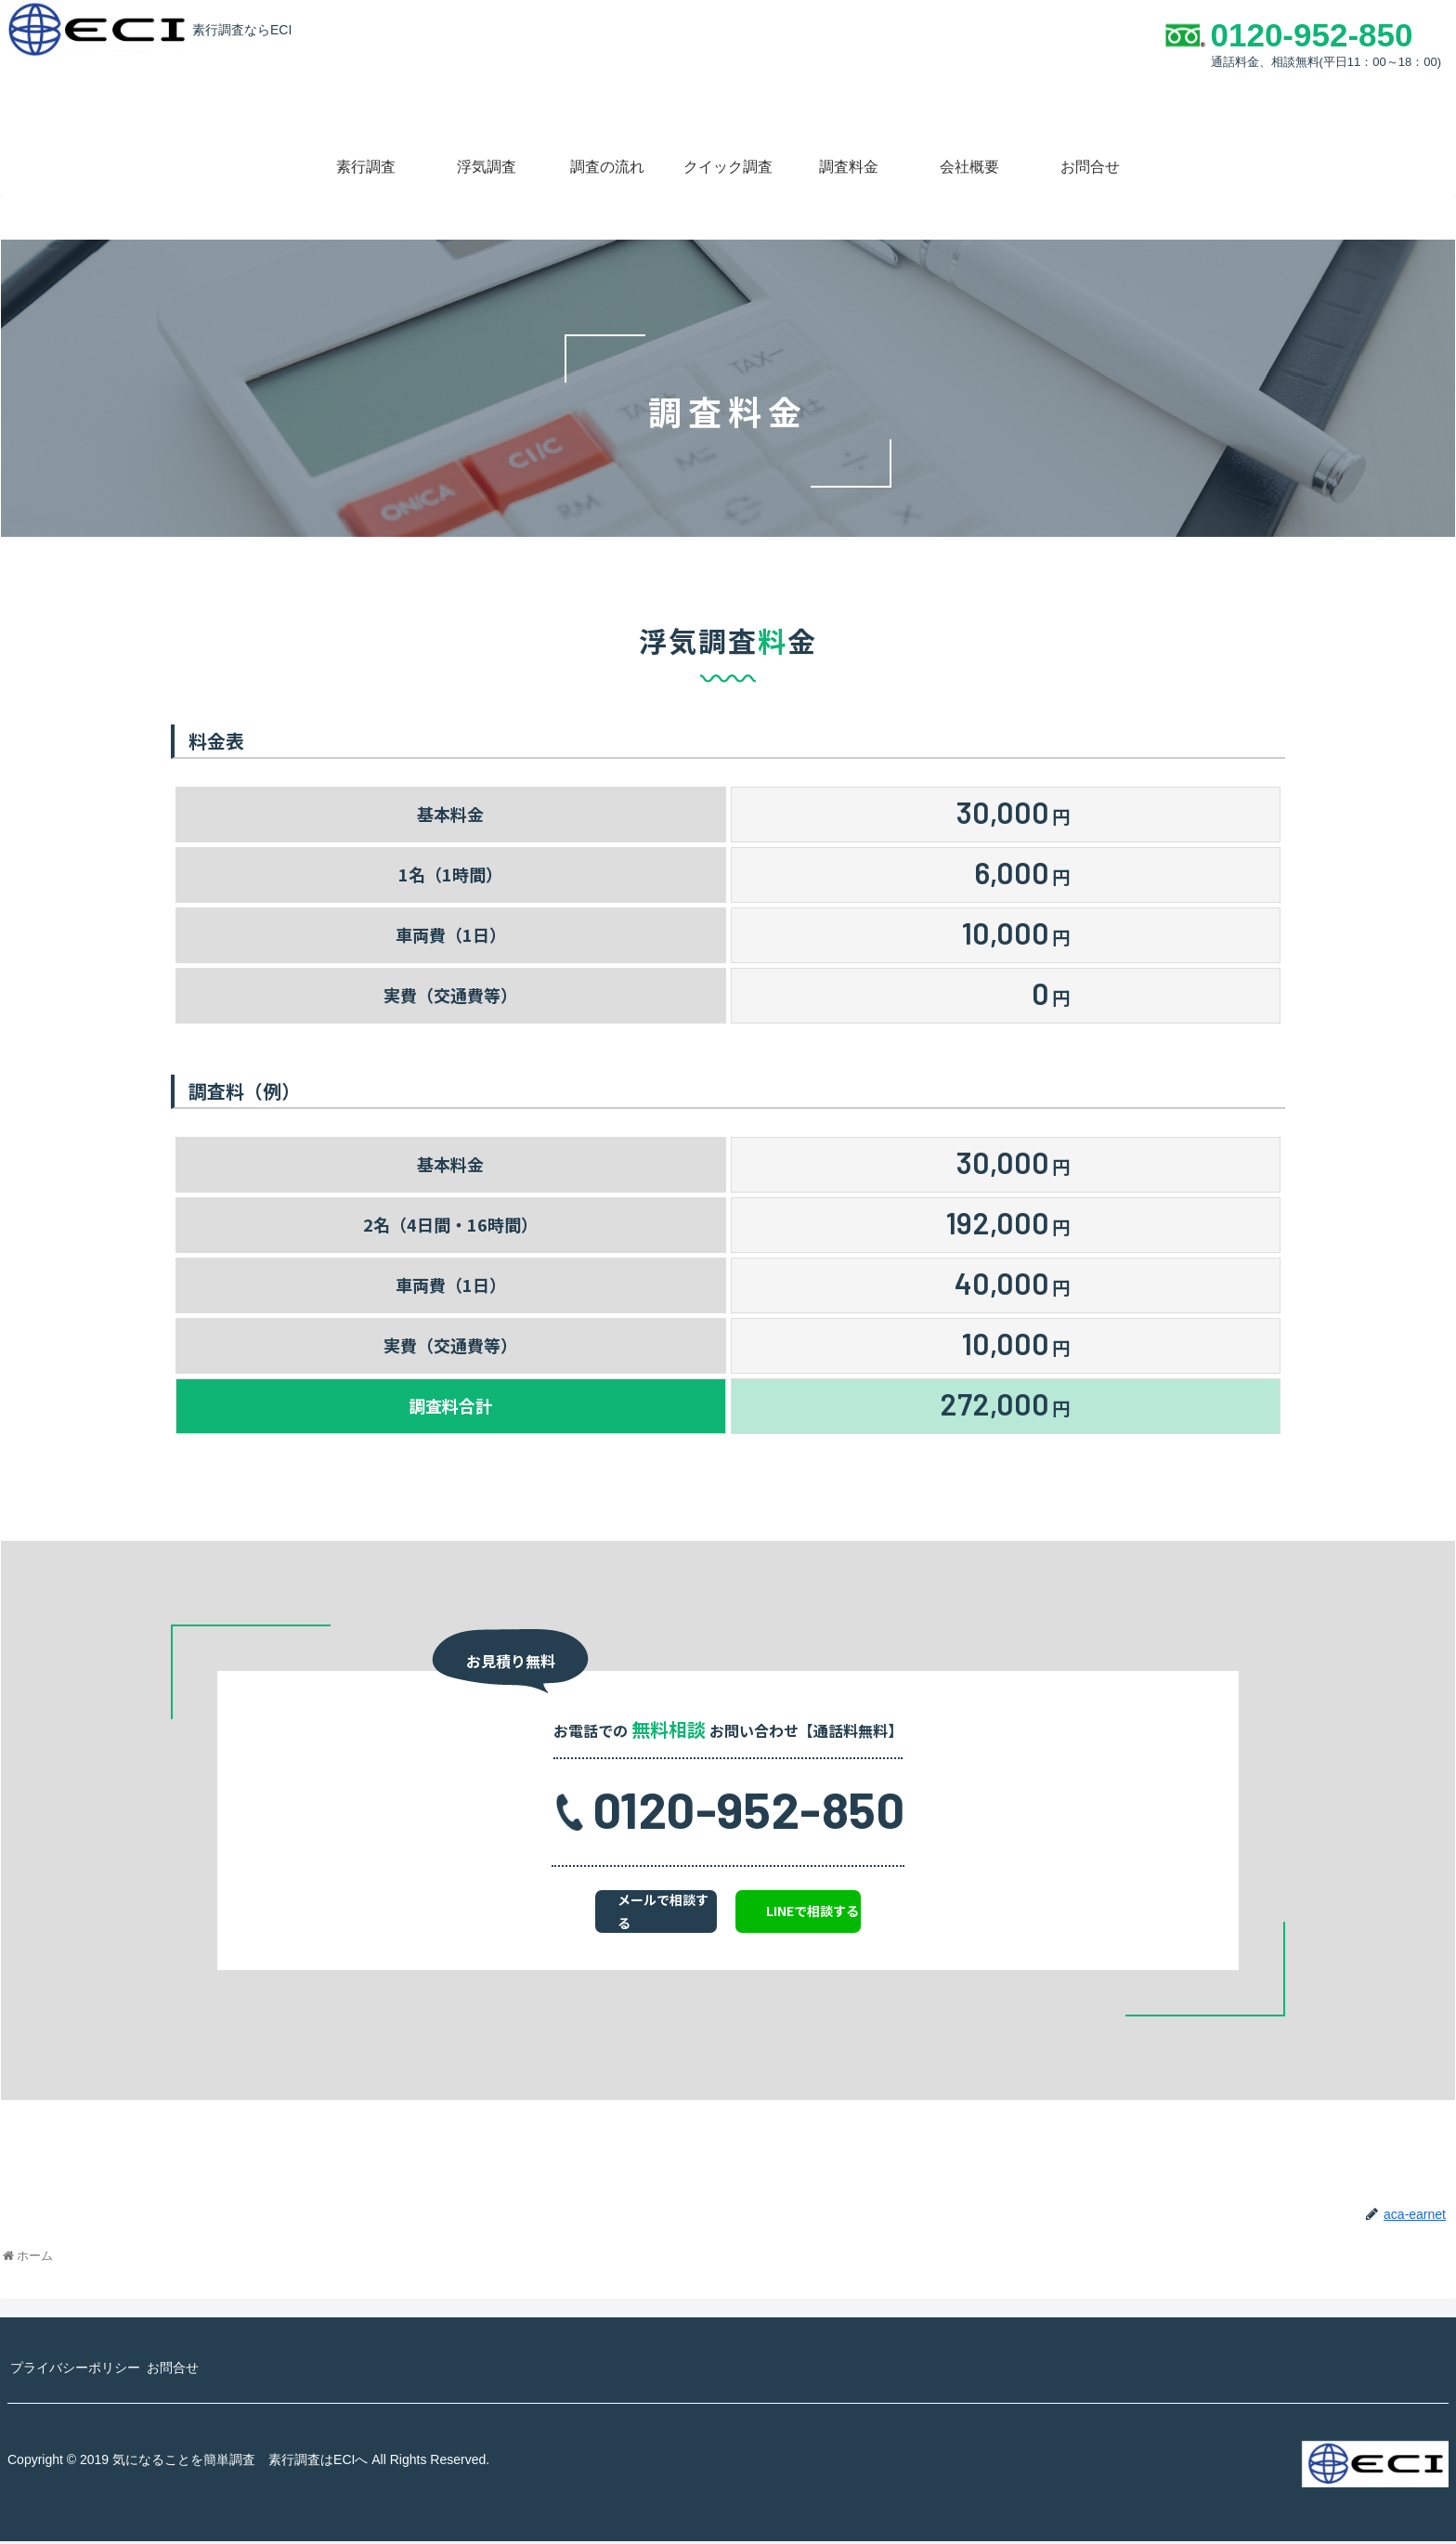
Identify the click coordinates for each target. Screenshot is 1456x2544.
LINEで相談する (860, 1914)
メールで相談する (618, 1914)
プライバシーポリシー (82, 2370)
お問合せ (191, 2370)
